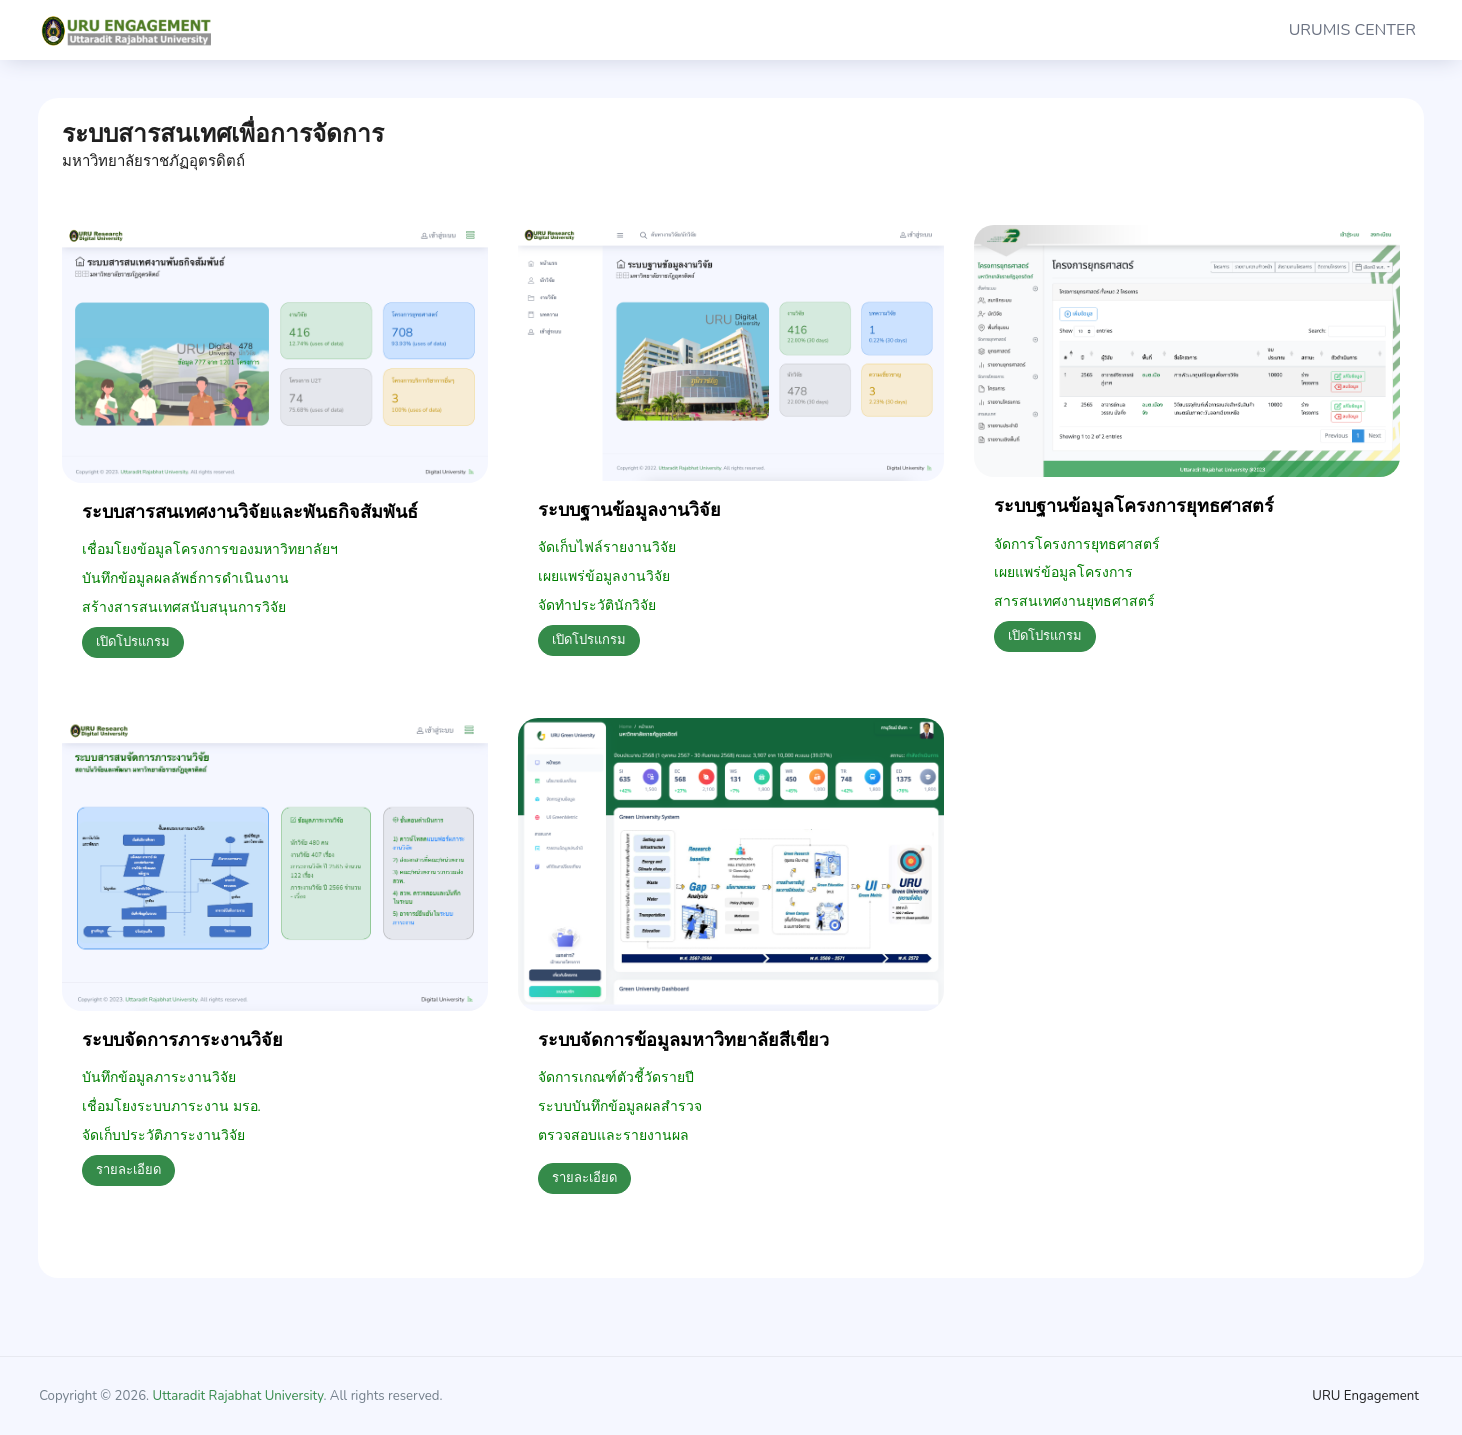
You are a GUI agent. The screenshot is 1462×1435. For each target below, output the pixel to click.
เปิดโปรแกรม (133, 642)
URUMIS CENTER (1352, 30)
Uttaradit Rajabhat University (238, 1396)
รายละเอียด (128, 1170)
